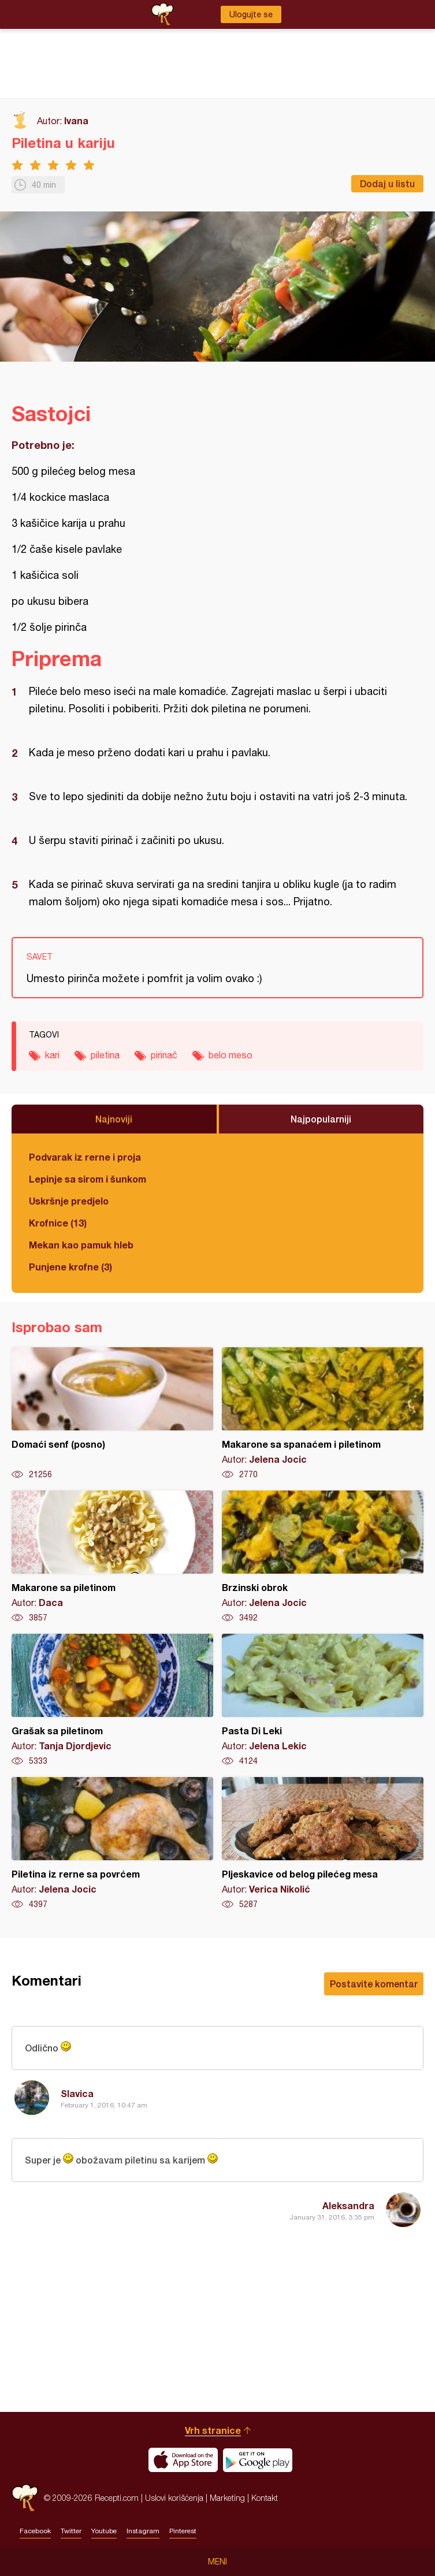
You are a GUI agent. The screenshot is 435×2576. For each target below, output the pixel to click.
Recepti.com (25, 2498)
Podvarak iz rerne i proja (85, 1156)
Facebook (35, 2531)
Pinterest (182, 2531)
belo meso (230, 1055)
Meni (217, 2561)
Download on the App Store (183, 2460)
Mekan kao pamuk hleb (81, 1244)
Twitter (71, 2531)
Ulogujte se (251, 14)
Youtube (104, 2531)
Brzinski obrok (322, 1556)
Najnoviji (113, 1118)
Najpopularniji (321, 1118)
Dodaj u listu (387, 183)
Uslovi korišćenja (174, 2498)
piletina (105, 1055)
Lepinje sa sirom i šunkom (87, 1178)
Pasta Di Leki (322, 1700)
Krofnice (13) (58, 1222)
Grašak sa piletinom (112, 1700)
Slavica (77, 2093)
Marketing (227, 2498)
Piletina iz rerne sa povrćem (112, 1843)
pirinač (164, 1055)
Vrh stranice (213, 2430)
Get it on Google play (257, 2460)
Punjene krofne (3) (70, 1266)
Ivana (76, 120)
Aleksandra (348, 2205)
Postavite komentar (374, 1983)
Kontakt (264, 2498)
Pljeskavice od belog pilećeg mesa (322, 1843)
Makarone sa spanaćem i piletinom (322, 1413)
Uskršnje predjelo (69, 1200)
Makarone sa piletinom (112, 1556)
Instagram (143, 2531)
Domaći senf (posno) (112, 1413)
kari (52, 1055)
